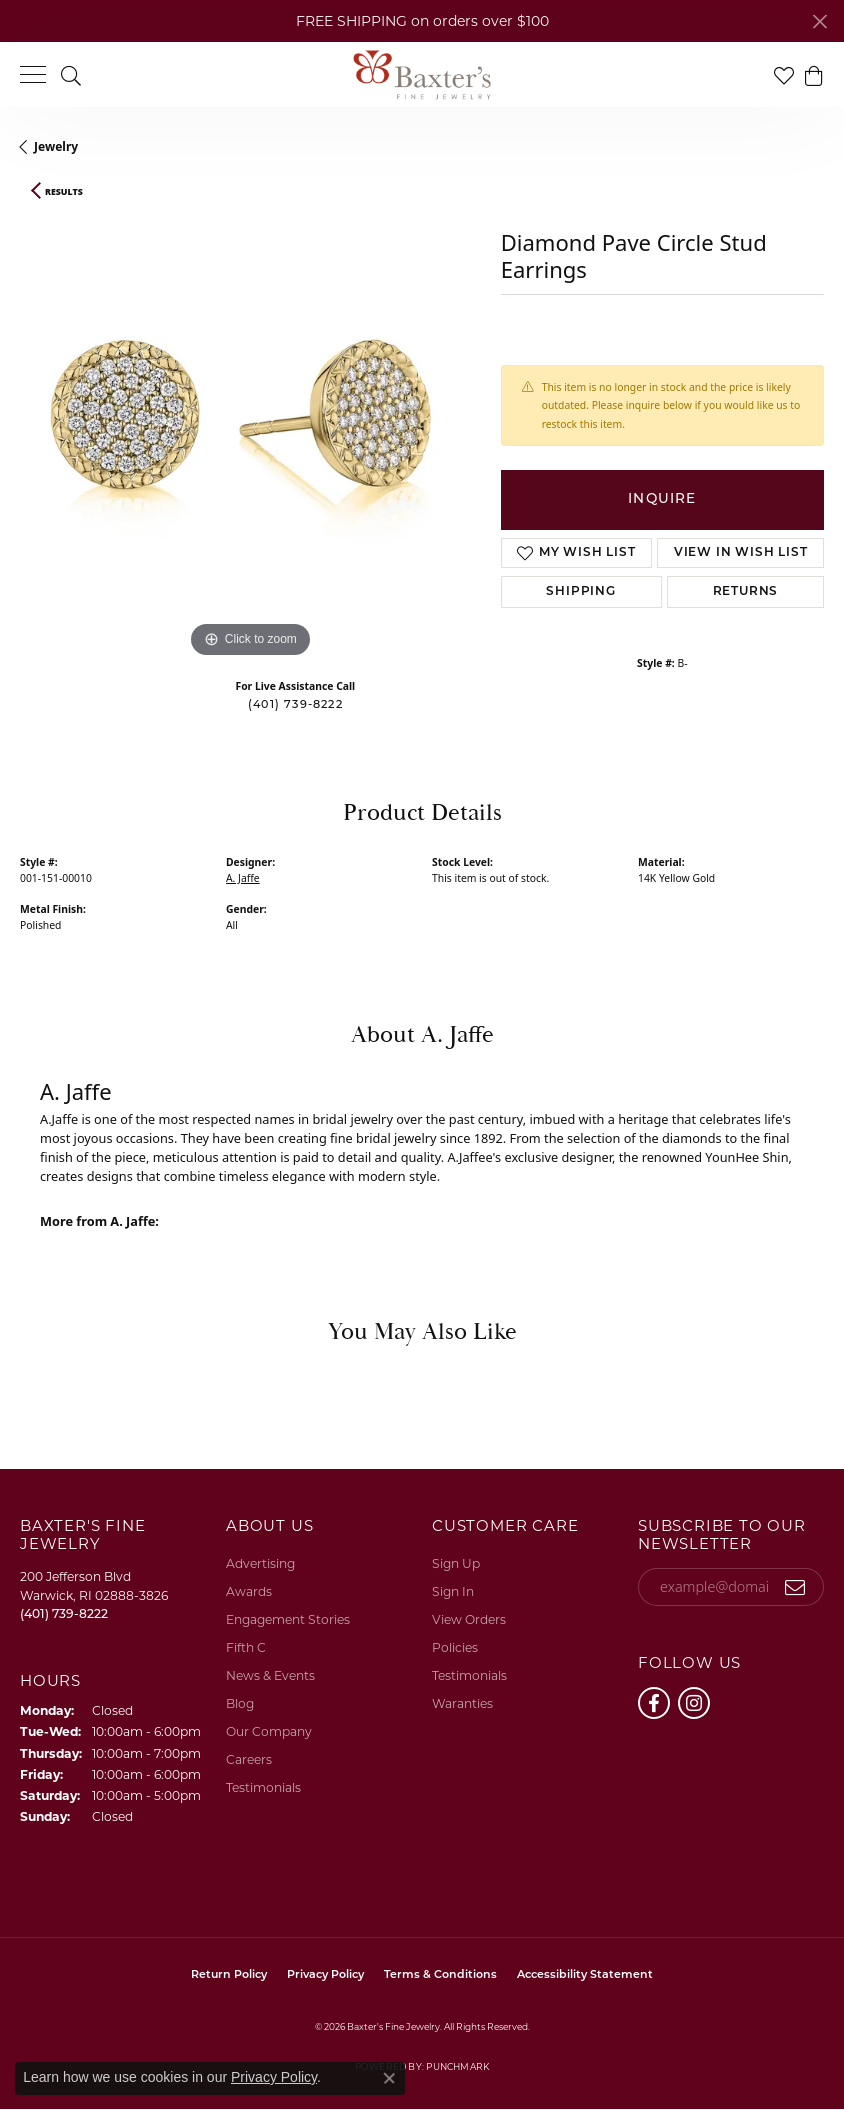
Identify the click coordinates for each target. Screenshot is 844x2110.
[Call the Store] (64, 1613)
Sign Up (456, 1563)
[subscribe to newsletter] (795, 1587)
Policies (455, 1647)
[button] (71, 74)
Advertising (260, 1563)
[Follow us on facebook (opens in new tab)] (654, 1703)
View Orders (469, 1619)
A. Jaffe (243, 878)
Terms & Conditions (440, 1975)
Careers (249, 1759)
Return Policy (229, 1975)
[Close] (819, 21)
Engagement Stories (288, 1619)
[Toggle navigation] (33, 74)
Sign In (453, 1591)
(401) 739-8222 (295, 705)
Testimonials (263, 1787)
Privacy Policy (325, 1975)
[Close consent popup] (389, 2078)
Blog (240, 1703)
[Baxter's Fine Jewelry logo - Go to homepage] (422, 75)
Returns (746, 592)
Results (64, 192)
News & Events (270, 1675)
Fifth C (246, 1647)
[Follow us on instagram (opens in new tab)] (694, 1703)
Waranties (462, 1703)
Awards (249, 1591)
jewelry (56, 146)
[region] (250, 432)
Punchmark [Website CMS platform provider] (457, 2066)
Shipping (580, 592)
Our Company (269, 1731)
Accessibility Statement (585, 1975)
